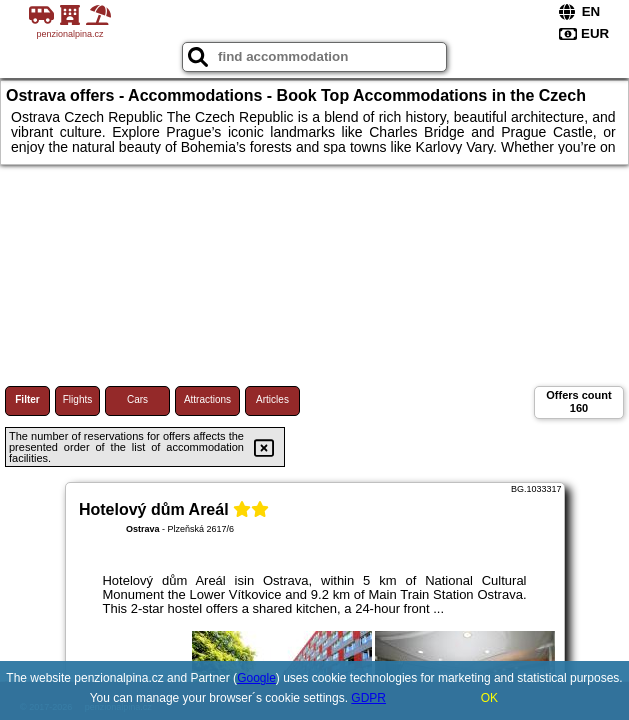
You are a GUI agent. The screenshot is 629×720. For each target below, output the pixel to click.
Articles (272, 399)
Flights (77, 399)
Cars (137, 399)
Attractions (207, 399)
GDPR (368, 698)
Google (256, 678)
